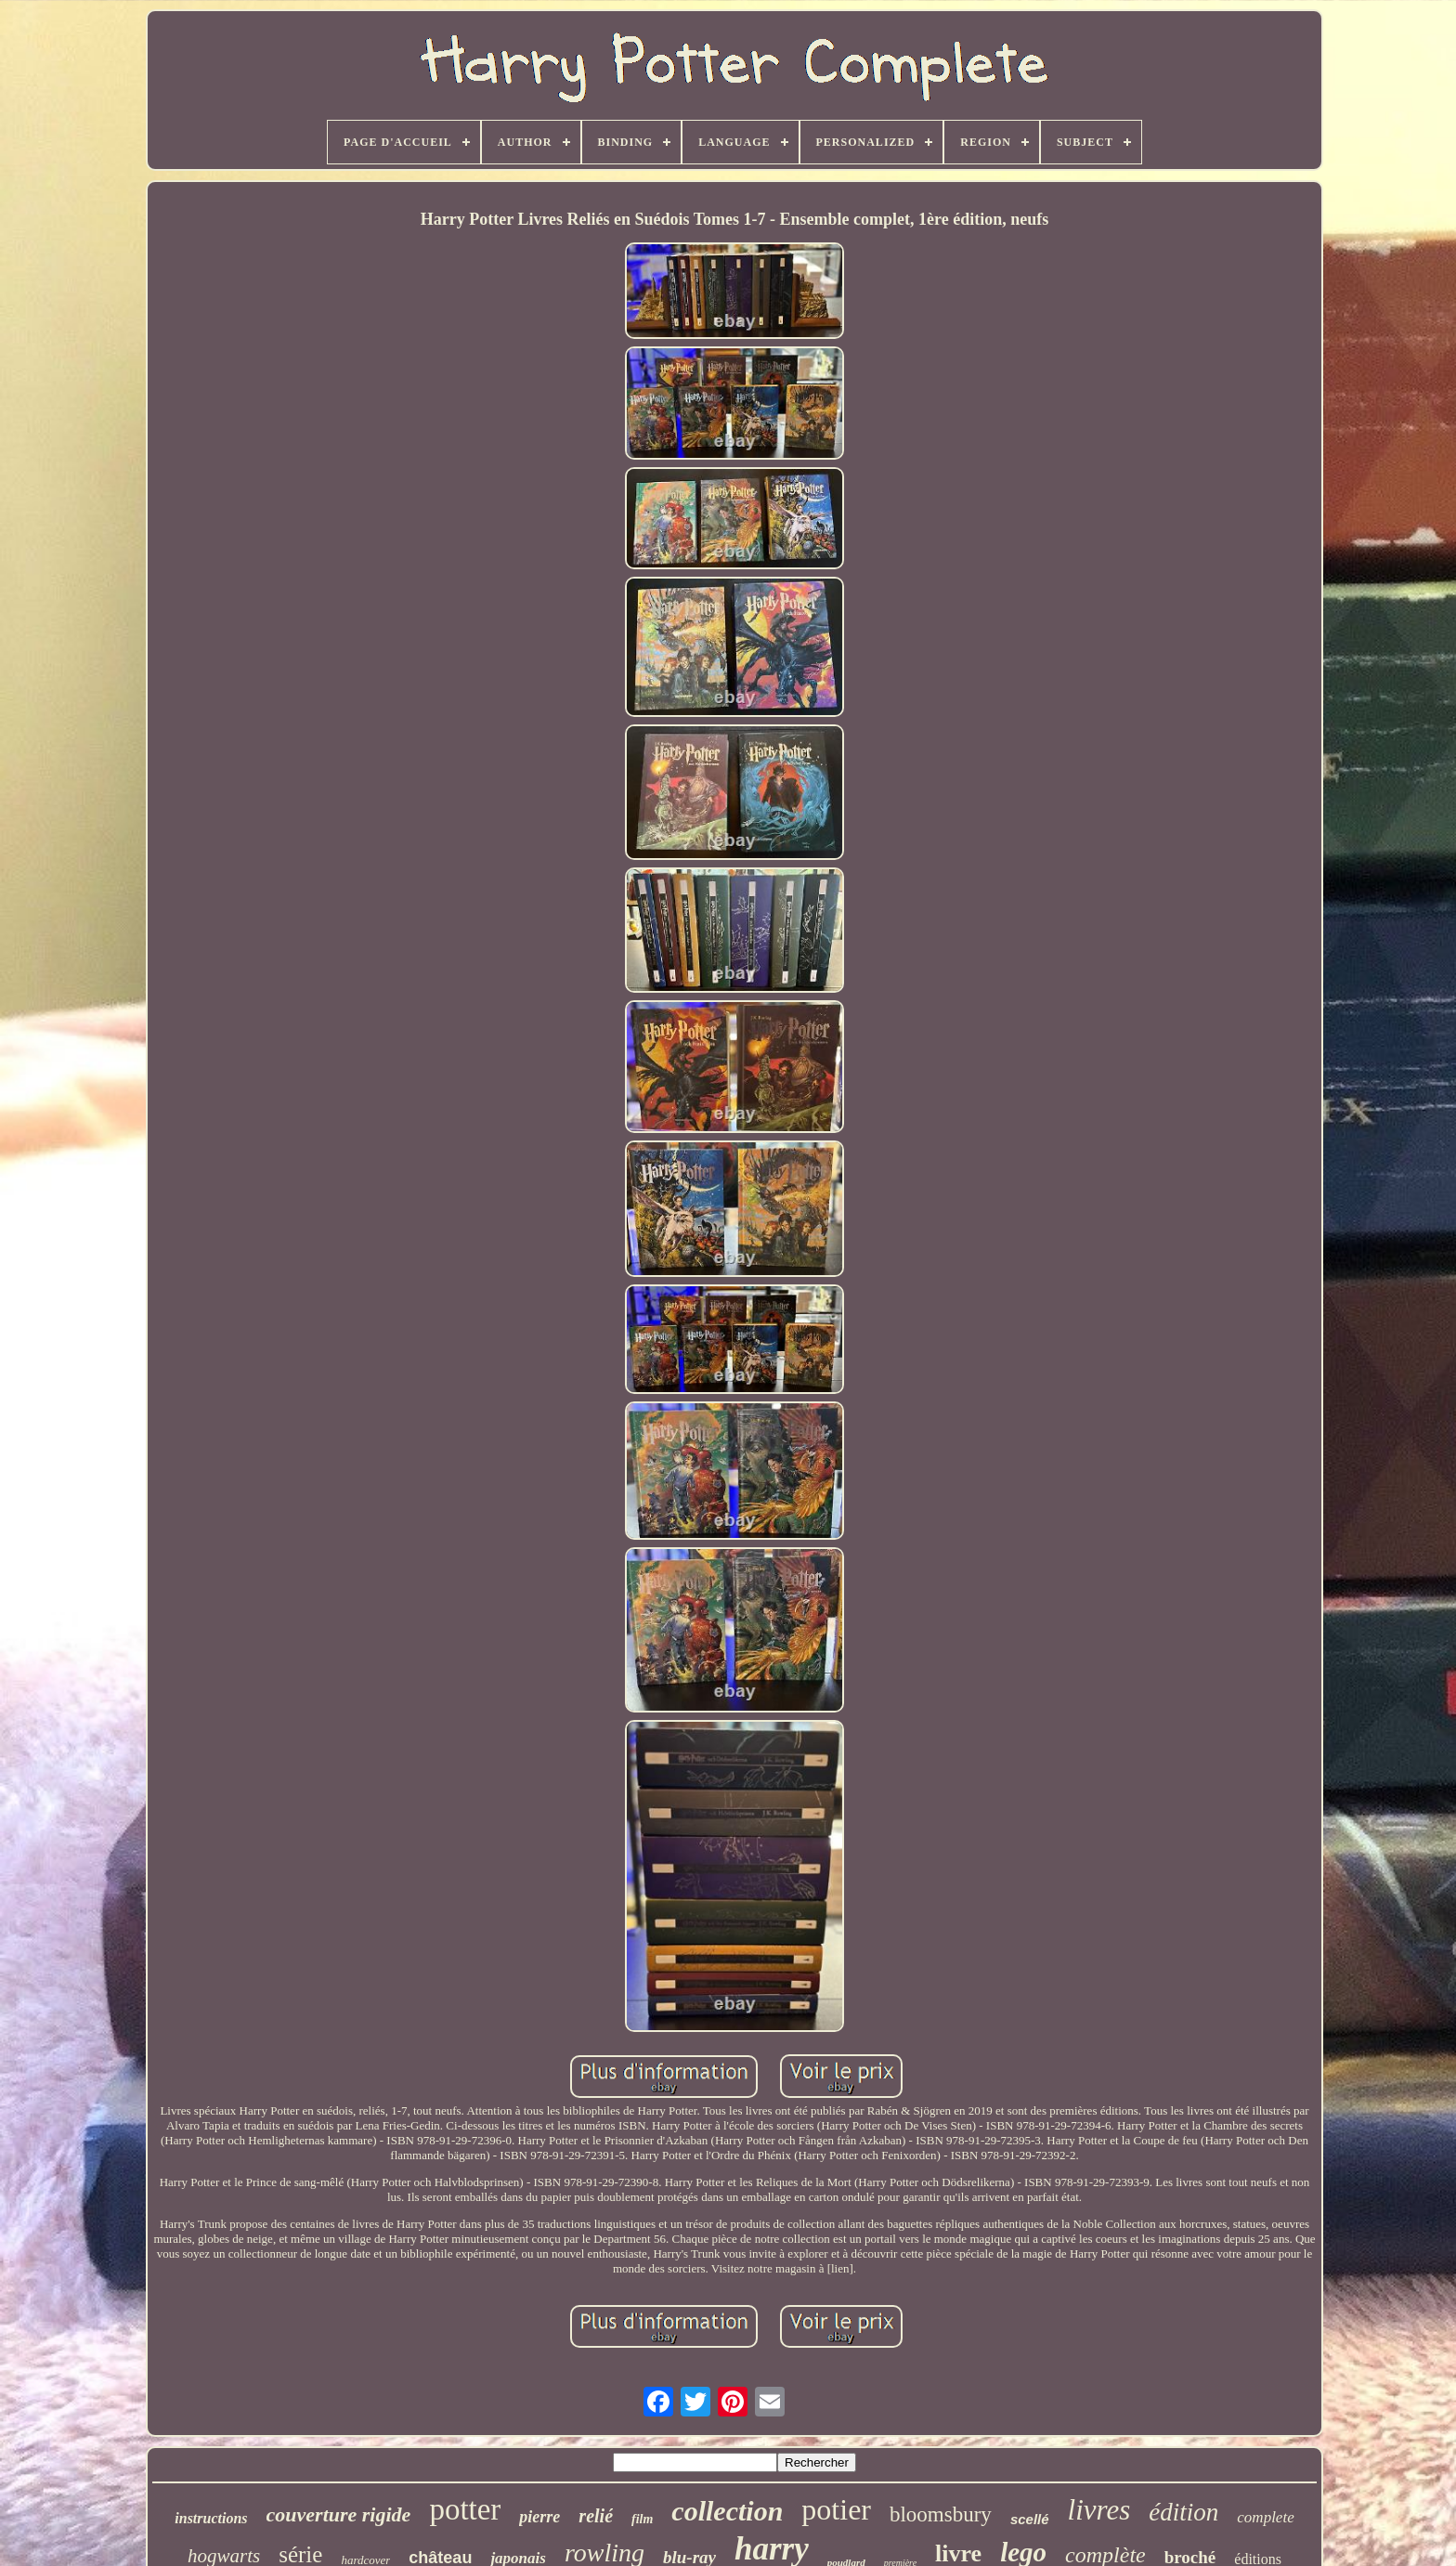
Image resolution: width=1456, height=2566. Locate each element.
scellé (1029, 2519)
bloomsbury (941, 2514)
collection (727, 2510)
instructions (211, 2518)
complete (1265, 2517)
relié (595, 2516)
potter (464, 2509)
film (642, 2519)
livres (1099, 2510)
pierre (539, 2516)
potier (836, 2509)
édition (1183, 2512)
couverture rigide (338, 2514)
